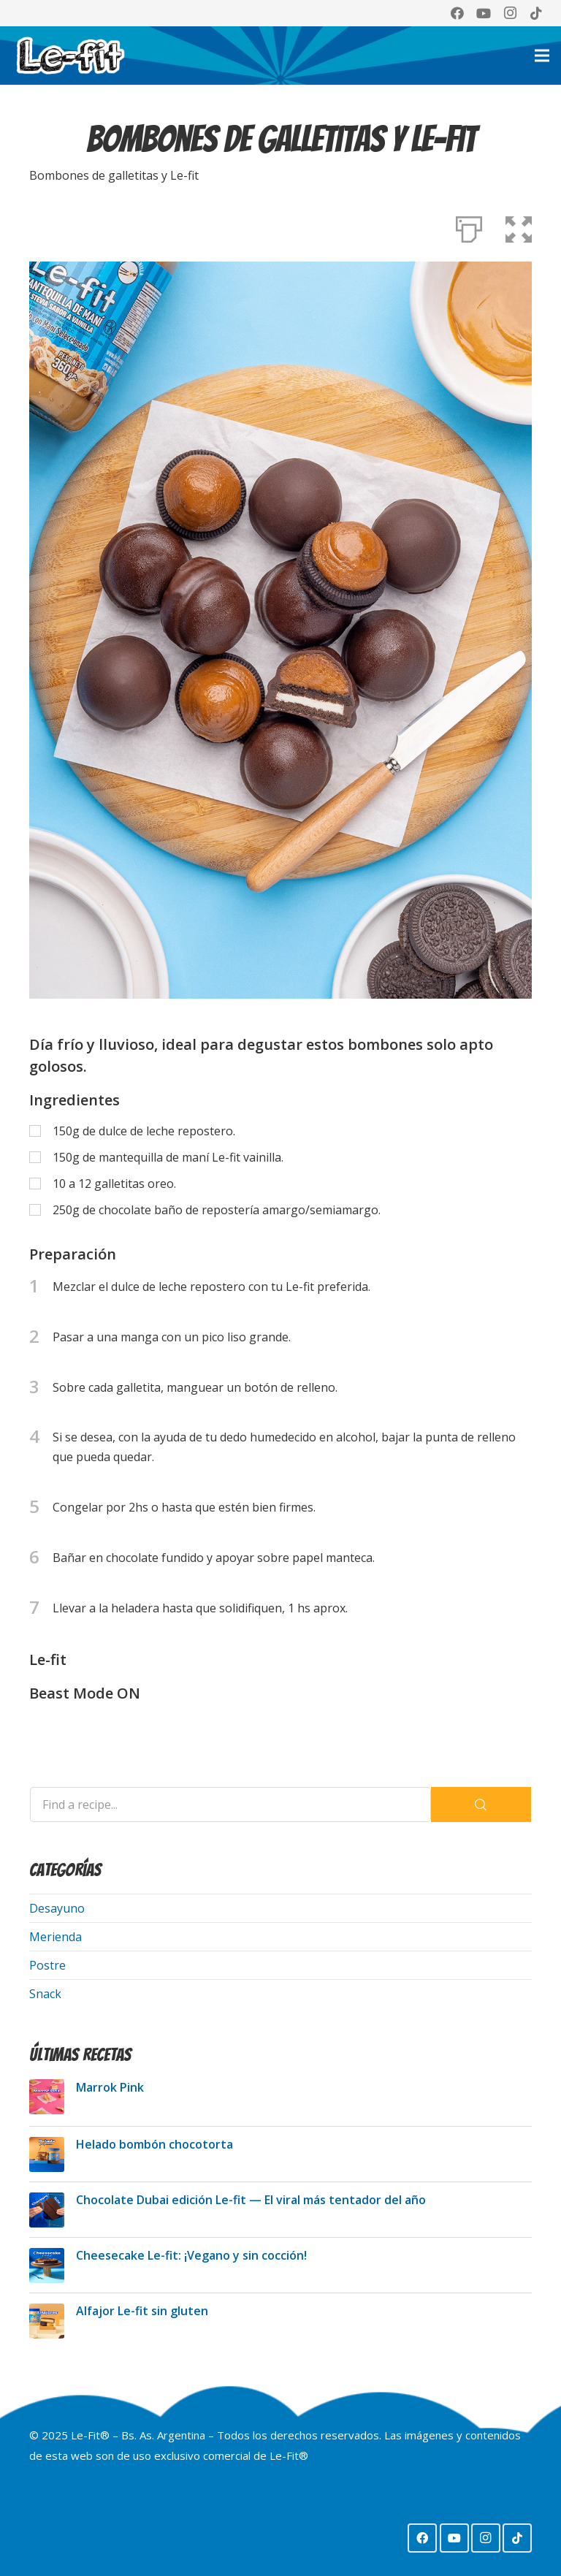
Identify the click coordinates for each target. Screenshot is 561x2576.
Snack (45, 1994)
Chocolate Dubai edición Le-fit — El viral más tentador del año (251, 2200)
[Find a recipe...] (230, 1804)
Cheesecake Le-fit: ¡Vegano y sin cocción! (191, 2255)
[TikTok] (536, 13)
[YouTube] (483, 13)
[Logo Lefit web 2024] (70, 55)
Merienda (55, 1937)
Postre (47, 1965)
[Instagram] (510, 13)
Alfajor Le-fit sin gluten (142, 2311)
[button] (518, 226)
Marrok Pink (110, 2087)
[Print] (469, 226)
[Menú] (542, 55)
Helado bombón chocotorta (154, 2144)
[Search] (481, 1804)
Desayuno (57, 1908)
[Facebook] (457, 13)
